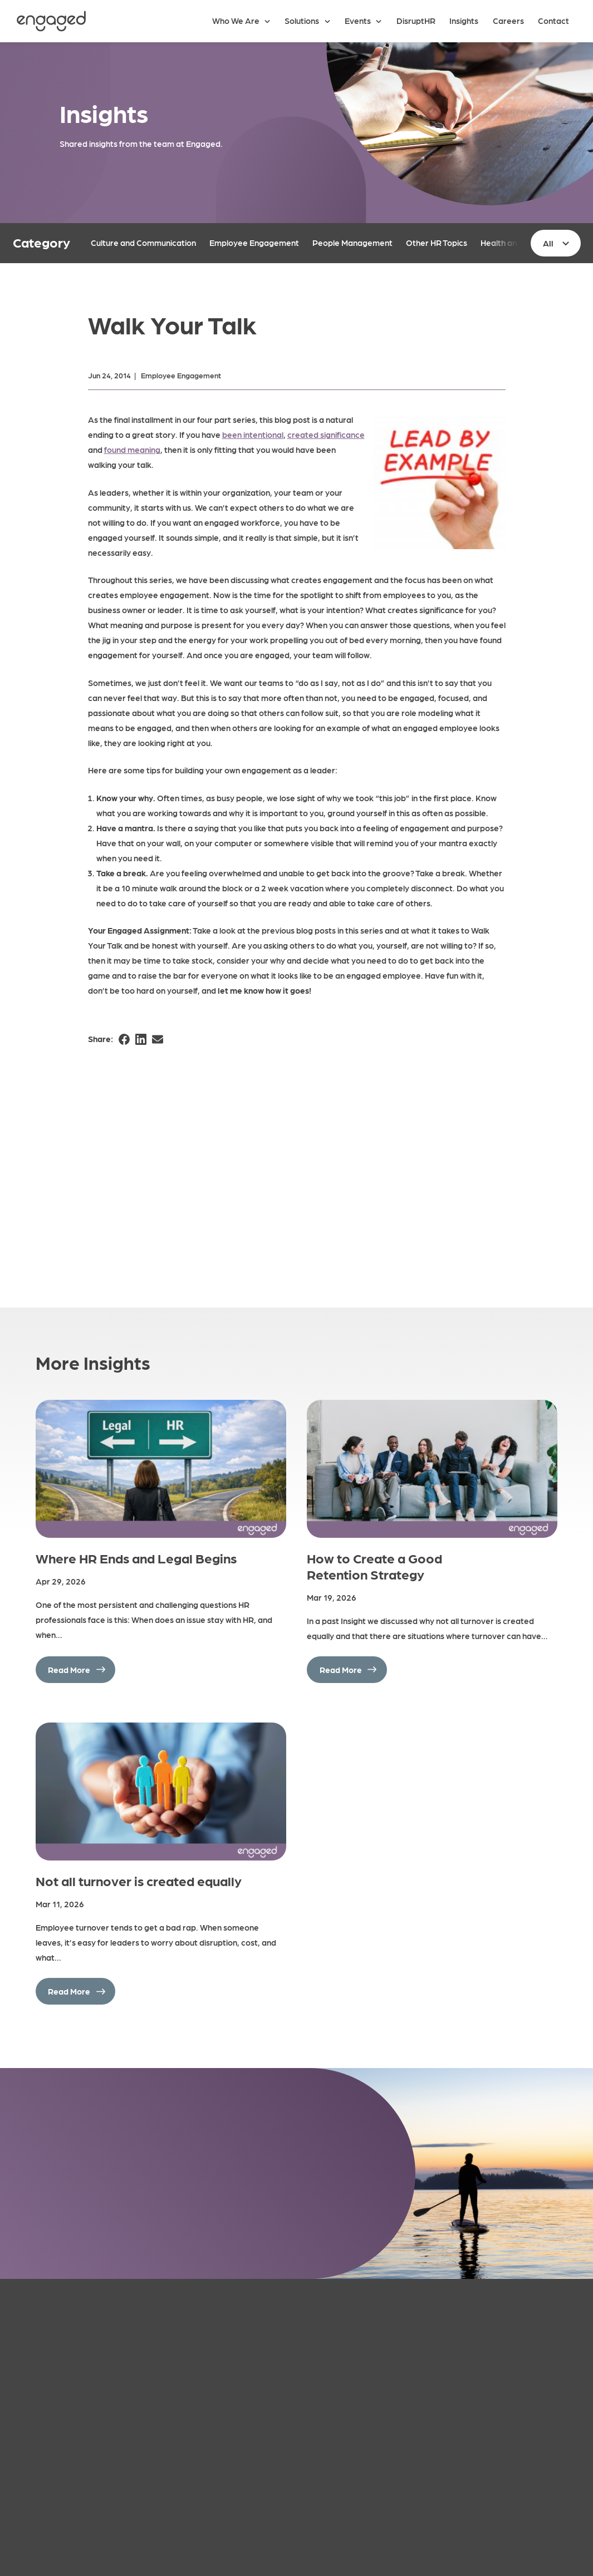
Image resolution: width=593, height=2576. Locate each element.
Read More (69, 1670)
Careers (508, 21)
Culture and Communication (143, 243)
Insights (463, 21)
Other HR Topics (436, 243)
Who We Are (235, 21)
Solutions (302, 21)
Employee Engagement (254, 243)
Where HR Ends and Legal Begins (136, 1557)
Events (358, 21)
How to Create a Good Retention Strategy (374, 1565)
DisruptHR (415, 21)
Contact (553, 21)
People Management (352, 243)
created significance (326, 435)
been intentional (252, 435)
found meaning (132, 450)
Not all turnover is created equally (139, 1880)
